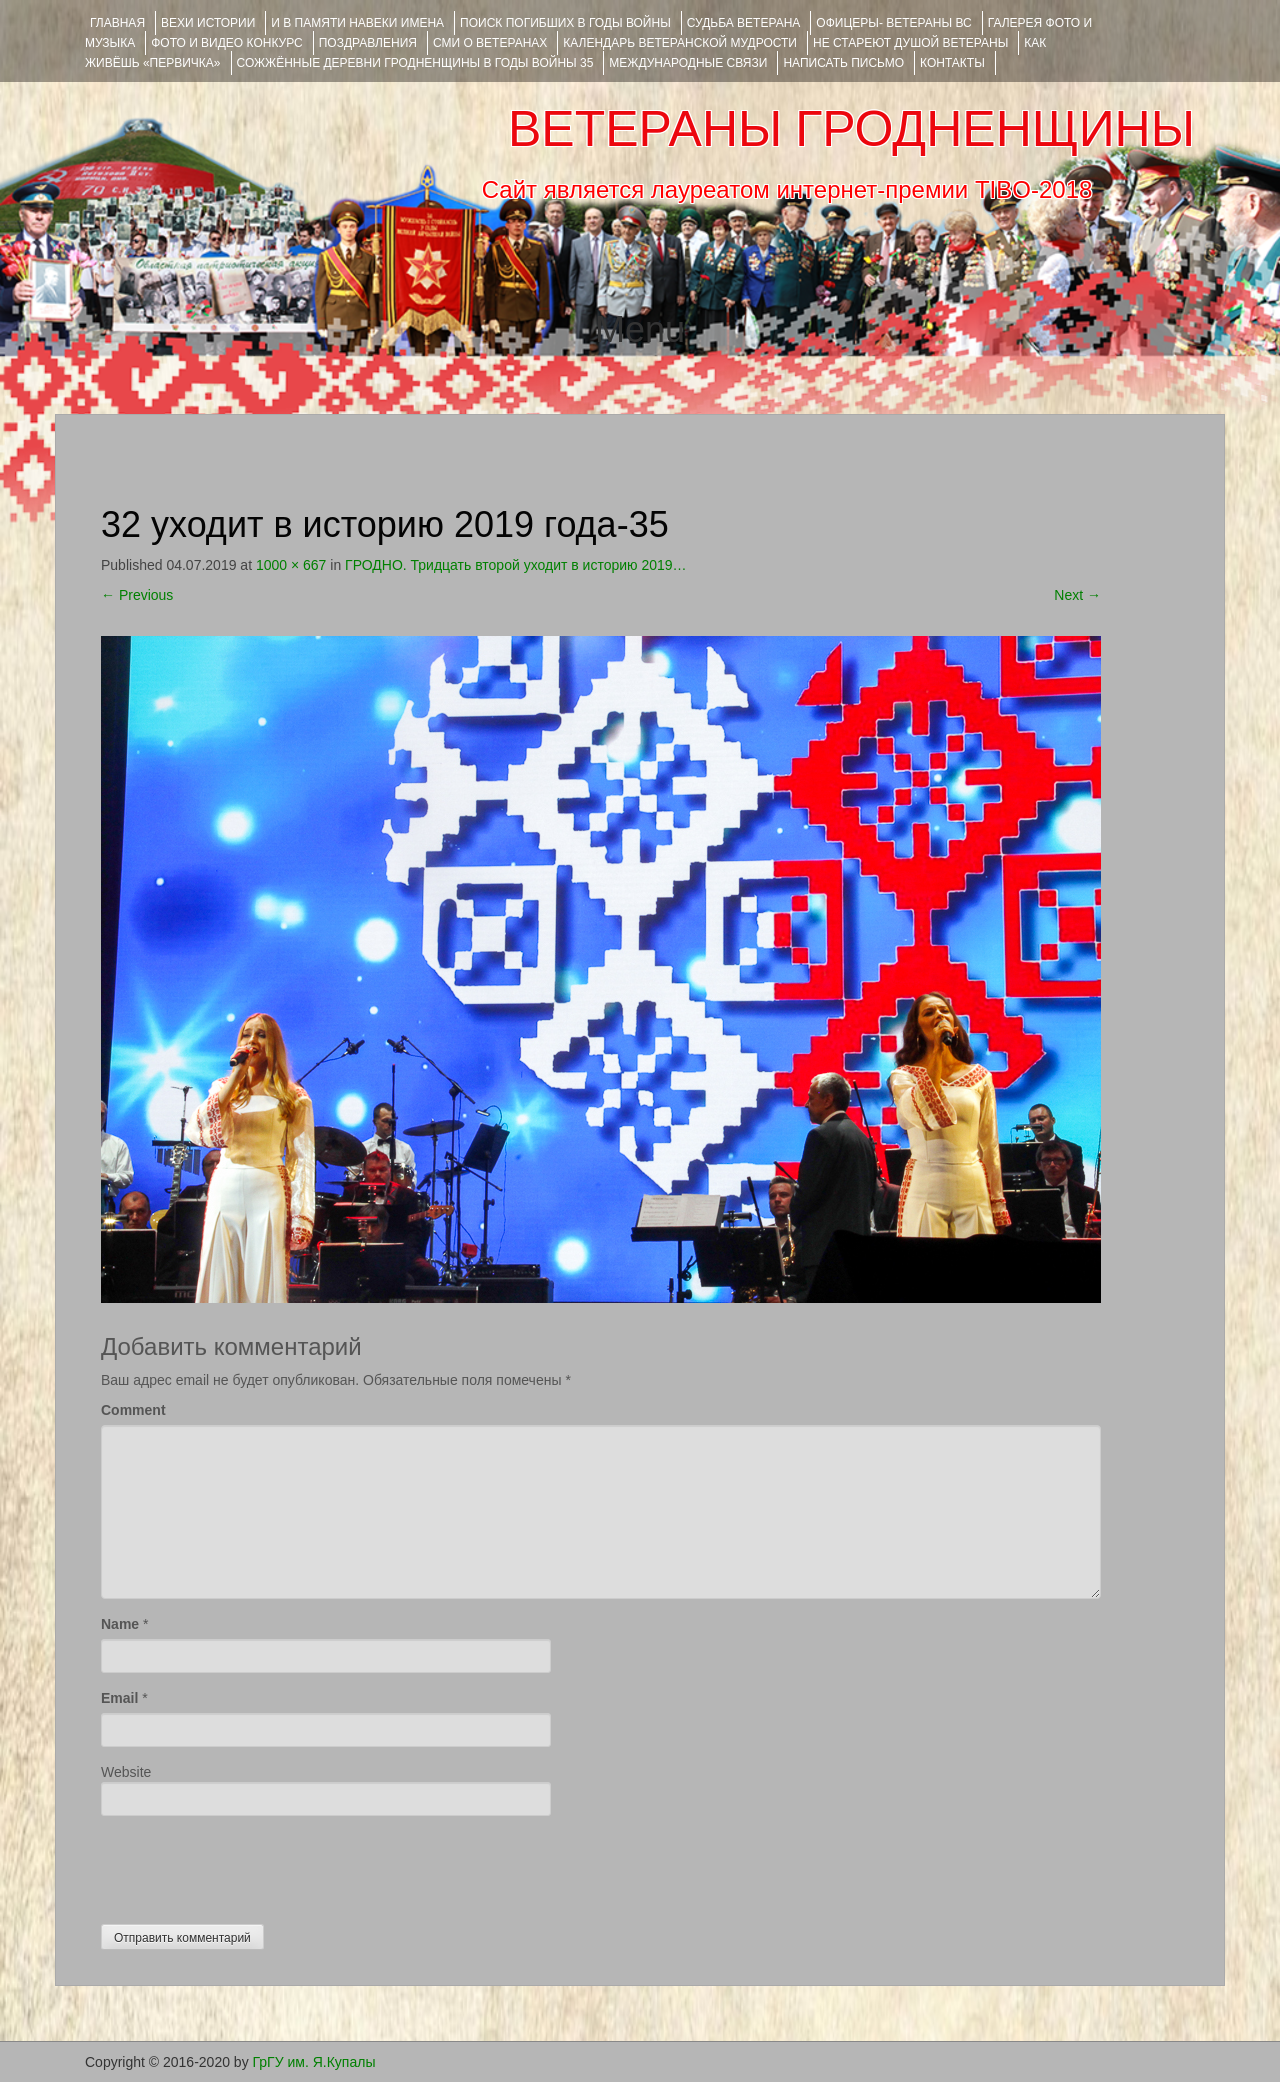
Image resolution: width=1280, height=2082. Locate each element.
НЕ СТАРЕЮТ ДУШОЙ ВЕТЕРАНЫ (910, 43)
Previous (137, 595)
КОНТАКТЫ (952, 63)
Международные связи (688, 63)
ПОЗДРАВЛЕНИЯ (368, 43)
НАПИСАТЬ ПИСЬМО (843, 63)
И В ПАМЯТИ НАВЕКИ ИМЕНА (357, 23)
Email (119, 1698)
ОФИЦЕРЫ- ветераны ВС (893, 23)
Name (120, 1624)
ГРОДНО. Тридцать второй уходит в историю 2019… (515, 565)
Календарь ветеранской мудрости (680, 43)
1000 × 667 (291, 565)
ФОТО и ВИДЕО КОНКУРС (226, 43)
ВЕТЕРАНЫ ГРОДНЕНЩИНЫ (851, 129)
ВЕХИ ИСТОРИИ (208, 23)
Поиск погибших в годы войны (565, 23)
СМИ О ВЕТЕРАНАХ (490, 43)
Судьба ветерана (744, 23)
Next (1077, 595)
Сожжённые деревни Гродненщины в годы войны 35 (415, 63)
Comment (133, 1410)
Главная (117, 23)
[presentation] (253, 1865)
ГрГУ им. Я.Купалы (314, 2062)
